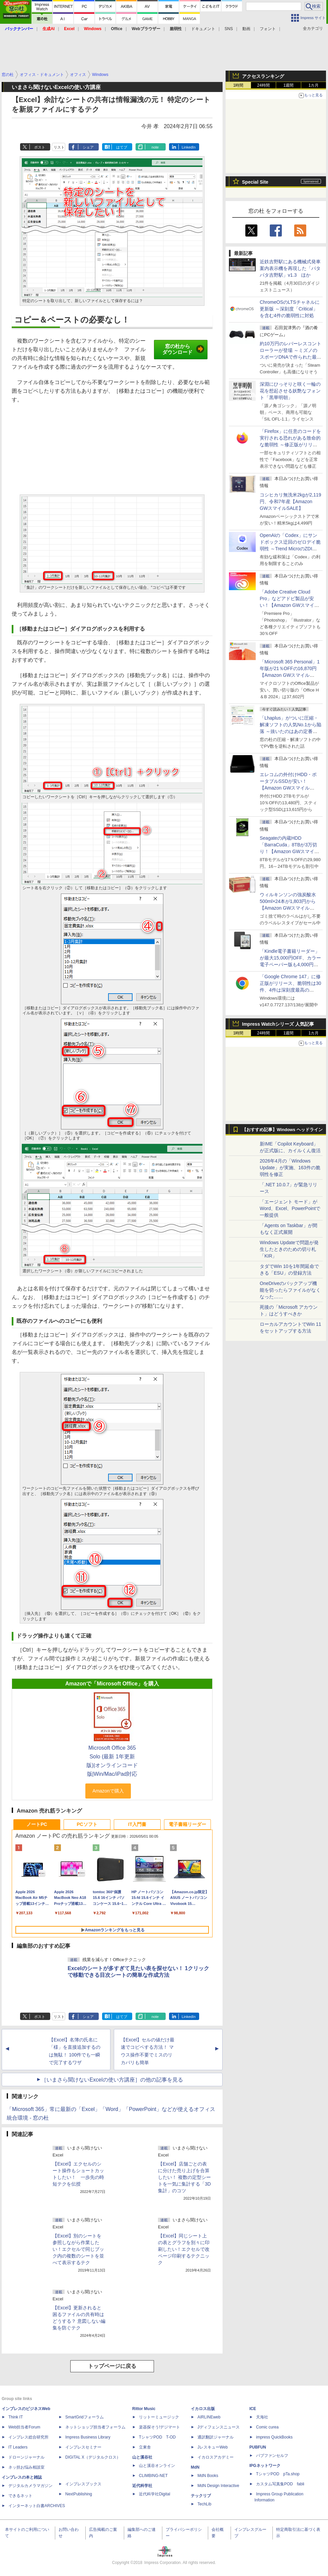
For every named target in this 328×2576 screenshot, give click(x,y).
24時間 (263, 85)
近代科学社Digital (154, 2494)
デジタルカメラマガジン (30, 2485)
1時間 (238, 85)
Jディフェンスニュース (218, 2427)
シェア (88, 147)
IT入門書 (137, 1824)
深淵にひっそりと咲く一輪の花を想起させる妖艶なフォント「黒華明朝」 (290, 390)
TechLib (204, 2504)
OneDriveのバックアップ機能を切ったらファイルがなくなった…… (290, 1290)
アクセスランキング (263, 76)
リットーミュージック (159, 2417)
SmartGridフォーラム (84, 2417)
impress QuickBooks (274, 2437)
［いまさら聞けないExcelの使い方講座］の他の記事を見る (112, 2080)
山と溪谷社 (142, 2457)
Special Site (255, 182)
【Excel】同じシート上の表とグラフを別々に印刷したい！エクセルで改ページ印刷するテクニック (184, 2249)
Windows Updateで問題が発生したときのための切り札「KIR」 (289, 1249)
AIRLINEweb (209, 2417)
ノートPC (36, 1824)
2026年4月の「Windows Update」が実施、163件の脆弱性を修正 (290, 1167)
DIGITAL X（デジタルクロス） (92, 2457)
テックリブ (201, 2495)
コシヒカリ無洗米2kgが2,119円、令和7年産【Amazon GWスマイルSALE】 (290, 501)
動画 (246, 28)
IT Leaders (17, 2447)
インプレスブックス (83, 2484)
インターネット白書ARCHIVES (36, 2505)
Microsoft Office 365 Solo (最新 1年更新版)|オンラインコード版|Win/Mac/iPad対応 (112, 1761)
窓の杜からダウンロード (183, 349)
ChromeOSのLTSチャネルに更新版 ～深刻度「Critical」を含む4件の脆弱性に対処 (290, 308)
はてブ (121, 147)
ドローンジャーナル (26, 2457)
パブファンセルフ (272, 2455)
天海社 (262, 2417)
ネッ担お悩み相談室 (26, 2467)
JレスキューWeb (212, 2447)
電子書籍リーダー (187, 1824)
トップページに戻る (112, 2366)
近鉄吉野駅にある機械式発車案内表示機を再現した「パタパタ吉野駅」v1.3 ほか (290, 268)
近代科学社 (142, 2485)
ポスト (39, 147)
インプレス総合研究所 (28, 2437)
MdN (195, 2467)
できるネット (20, 2495)
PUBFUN (257, 2447)
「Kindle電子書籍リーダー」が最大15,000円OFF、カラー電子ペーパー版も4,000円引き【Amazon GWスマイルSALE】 (290, 964)
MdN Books (207, 2475)
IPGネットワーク (264, 2465)
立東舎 (145, 2447)
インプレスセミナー (83, 2447)
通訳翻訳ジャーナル (215, 2437)
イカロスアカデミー (215, 2457)
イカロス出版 (203, 2408)
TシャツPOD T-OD (157, 2437)
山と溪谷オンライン (157, 2465)
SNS (229, 28)
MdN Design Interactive (218, 2485)
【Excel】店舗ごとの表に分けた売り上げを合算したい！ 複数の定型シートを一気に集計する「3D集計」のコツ (184, 2177)
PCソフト (87, 1824)
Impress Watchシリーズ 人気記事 (278, 1024)
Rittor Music (143, 2408)
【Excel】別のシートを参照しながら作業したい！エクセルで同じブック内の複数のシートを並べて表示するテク (78, 2249)
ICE (252, 2408)
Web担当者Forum (24, 2427)
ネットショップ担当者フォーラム (95, 2427)
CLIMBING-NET (153, 2475)
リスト (59, 147)
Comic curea (267, 2427)
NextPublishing (78, 2494)
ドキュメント (203, 28)
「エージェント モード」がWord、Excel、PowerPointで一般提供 (290, 1208)
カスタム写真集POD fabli (280, 2484)
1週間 (288, 85)
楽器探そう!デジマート (159, 2427)
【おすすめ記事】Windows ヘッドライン (282, 1129)
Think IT (15, 2417)
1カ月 (314, 85)
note (155, 147)
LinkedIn (189, 147)
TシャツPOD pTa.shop (278, 2474)
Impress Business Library (87, 2437)
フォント (268, 28)
